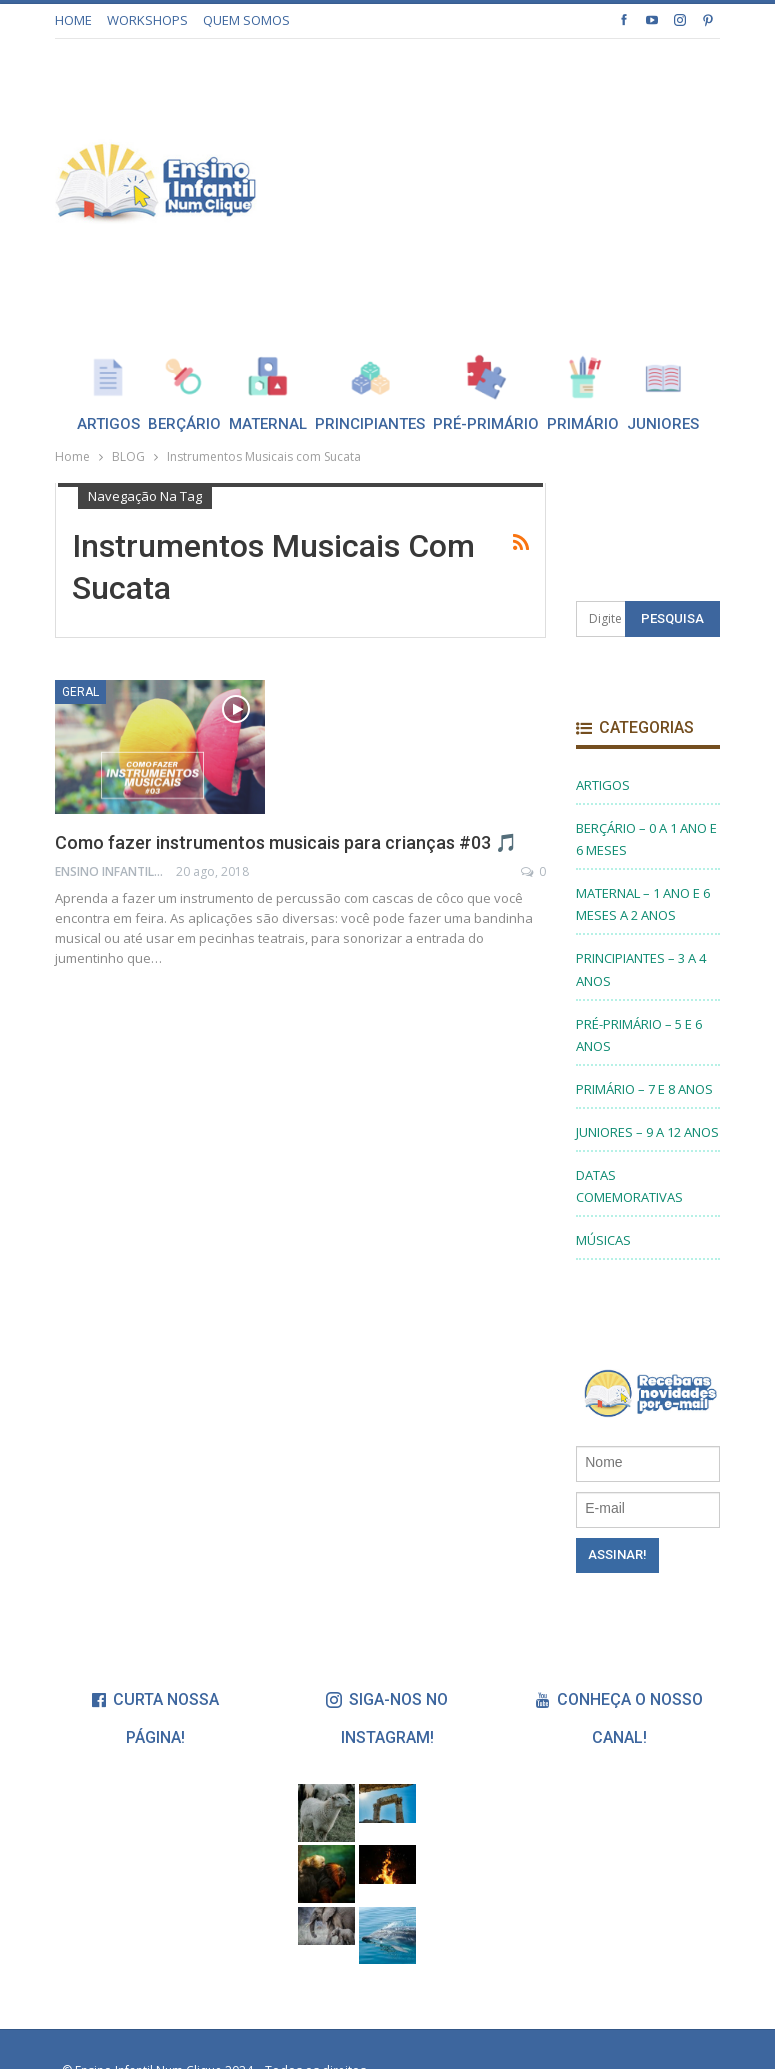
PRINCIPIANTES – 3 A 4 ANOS (641, 969)
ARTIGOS (603, 785)
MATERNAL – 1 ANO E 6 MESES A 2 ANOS (643, 904)
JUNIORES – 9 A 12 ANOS (647, 1132)
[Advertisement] (552, 179)
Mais (665, 376)
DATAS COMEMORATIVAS (629, 1186)
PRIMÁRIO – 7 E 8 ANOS (644, 1089)
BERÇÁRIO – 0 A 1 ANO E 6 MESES (646, 839)
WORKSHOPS (147, 20)
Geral (80, 692)
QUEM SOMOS (246, 20)
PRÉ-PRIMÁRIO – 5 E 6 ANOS (639, 1035)
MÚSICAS (603, 1240)
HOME (73, 20)
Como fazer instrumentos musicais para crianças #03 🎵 (286, 842)
